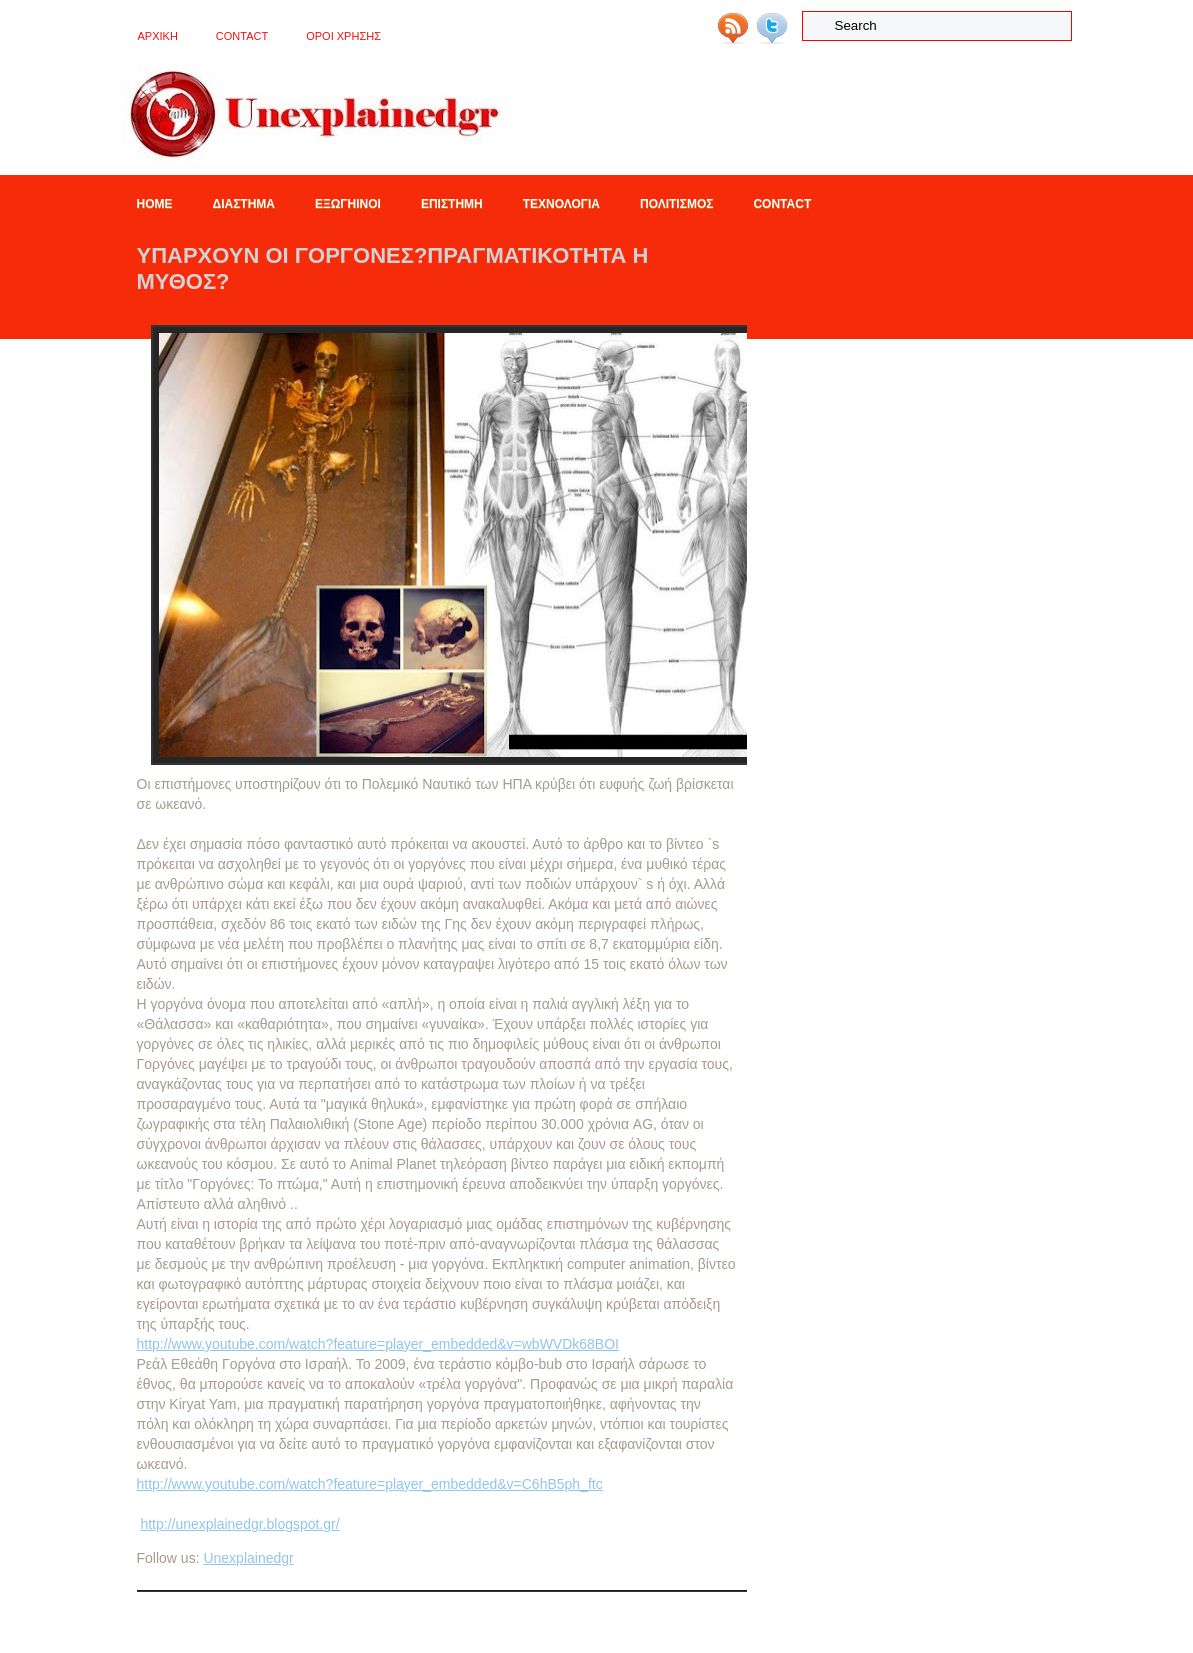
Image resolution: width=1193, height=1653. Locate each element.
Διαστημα (244, 204)
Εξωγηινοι (348, 204)
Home (155, 204)
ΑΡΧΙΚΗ (158, 36)
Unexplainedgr (248, 1558)
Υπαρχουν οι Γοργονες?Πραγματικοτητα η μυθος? (393, 268)
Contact (242, 36)
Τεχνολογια (561, 204)
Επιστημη (452, 204)
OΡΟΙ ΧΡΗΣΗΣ (343, 36)
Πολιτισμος (676, 204)
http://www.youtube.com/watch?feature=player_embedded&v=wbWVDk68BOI (378, 1344)
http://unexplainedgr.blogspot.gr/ (239, 1524)
